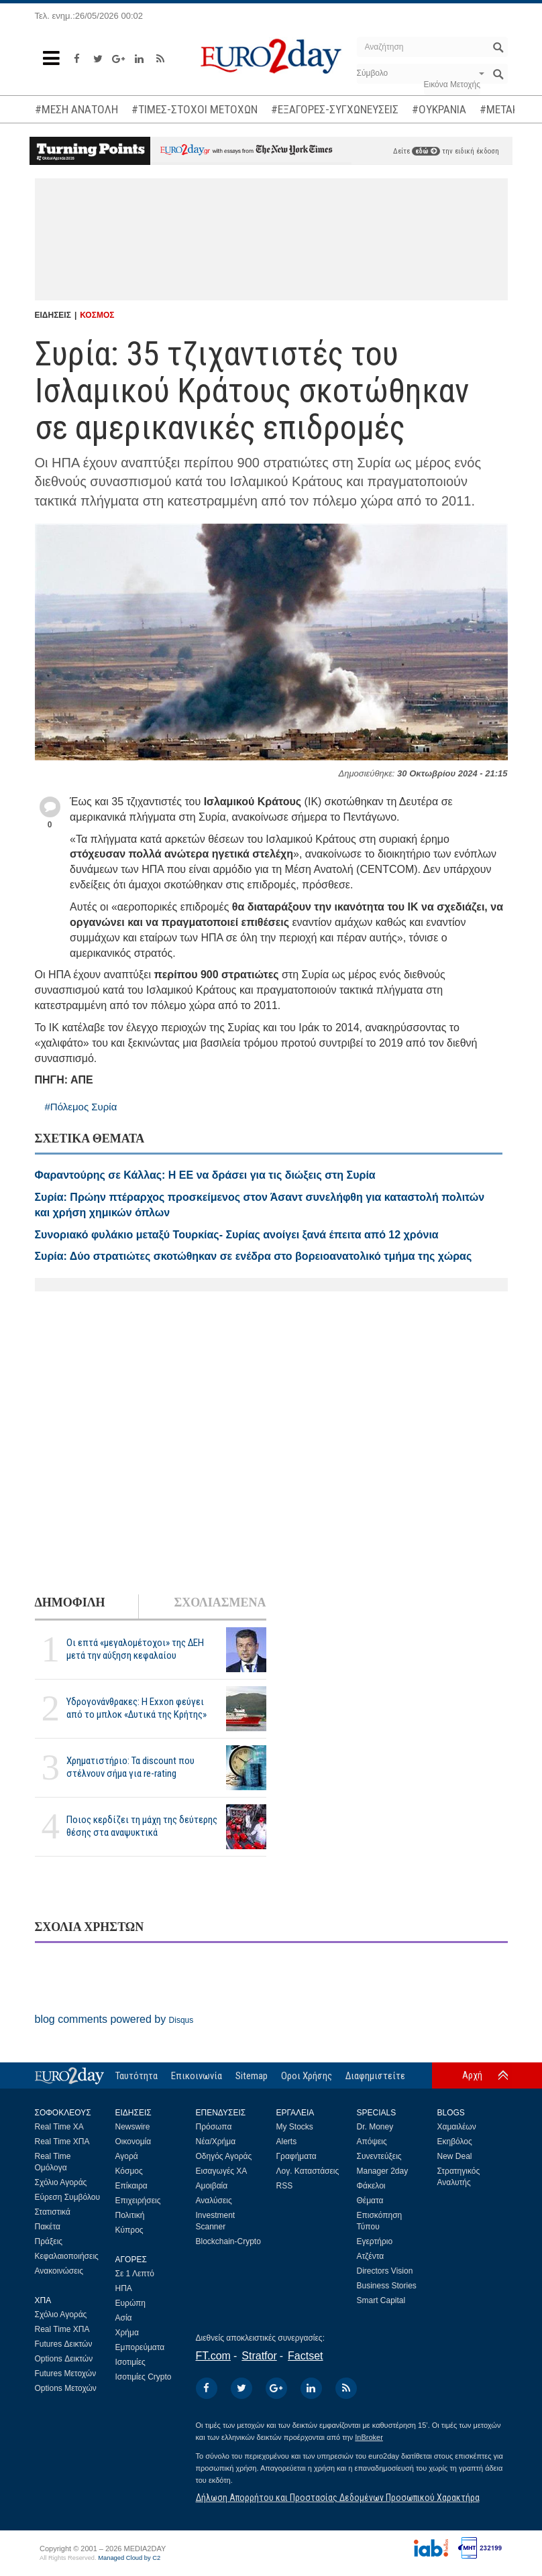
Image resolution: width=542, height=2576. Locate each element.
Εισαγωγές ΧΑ (222, 2171)
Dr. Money (375, 2126)
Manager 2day (383, 2171)
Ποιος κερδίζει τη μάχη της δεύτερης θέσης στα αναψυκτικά (141, 1826)
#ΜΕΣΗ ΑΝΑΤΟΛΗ (76, 109)
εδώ (426, 151)
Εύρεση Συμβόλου (67, 2197)
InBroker (369, 2437)
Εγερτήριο (375, 2241)
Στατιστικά (52, 2212)
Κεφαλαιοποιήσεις (67, 2256)
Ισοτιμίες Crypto (143, 2377)
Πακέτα (47, 2226)
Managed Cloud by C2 (129, 2558)
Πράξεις (49, 2241)
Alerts (286, 2141)
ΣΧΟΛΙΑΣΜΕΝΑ (220, 1602)
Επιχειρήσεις (138, 2200)
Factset (305, 2355)
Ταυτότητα (136, 2076)
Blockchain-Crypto (228, 2241)
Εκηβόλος (454, 2141)
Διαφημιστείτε (375, 2076)
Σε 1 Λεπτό (135, 2273)
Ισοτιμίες (130, 2362)
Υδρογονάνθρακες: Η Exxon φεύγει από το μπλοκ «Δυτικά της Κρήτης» (136, 1708)
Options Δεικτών (64, 2358)
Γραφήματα (296, 2156)
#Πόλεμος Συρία (81, 1106)
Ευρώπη (130, 2303)
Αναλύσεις (214, 2200)
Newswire (132, 2126)
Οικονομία (133, 2141)
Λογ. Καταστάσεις (307, 2171)
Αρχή (472, 2075)
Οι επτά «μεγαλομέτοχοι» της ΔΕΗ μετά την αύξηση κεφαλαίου (135, 1649)
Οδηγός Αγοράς (224, 2156)
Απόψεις (372, 2141)
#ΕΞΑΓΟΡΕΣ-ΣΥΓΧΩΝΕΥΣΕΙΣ (334, 109)
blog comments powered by (114, 2019)
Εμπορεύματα (140, 2347)
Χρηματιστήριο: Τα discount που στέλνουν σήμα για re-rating (130, 1767)
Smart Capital (381, 2300)
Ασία (123, 2318)
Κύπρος (129, 2230)
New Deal (454, 2156)
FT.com (213, 2355)
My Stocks (294, 2126)
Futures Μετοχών (66, 2373)
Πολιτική (130, 2215)
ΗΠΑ (123, 2288)
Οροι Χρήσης (306, 2076)
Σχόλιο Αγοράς (61, 2182)
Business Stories (387, 2285)
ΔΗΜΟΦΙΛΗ (70, 1602)
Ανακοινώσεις (59, 2271)
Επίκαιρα (131, 2185)
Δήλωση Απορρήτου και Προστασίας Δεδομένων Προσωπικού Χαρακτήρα (338, 2497)
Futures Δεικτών (64, 2344)
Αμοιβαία (212, 2185)
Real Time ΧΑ (59, 2126)
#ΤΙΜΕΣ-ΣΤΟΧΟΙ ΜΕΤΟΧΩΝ (194, 109)
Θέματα (370, 2200)
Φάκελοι (371, 2185)
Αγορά (126, 2156)
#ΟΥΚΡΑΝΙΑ (439, 109)
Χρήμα (127, 2332)
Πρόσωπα (214, 2126)
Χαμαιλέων (456, 2126)
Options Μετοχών (66, 2388)
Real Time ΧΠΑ (62, 2141)
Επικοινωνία (196, 2076)
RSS (284, 2185)
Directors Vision (385, 2271)
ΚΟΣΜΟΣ (97, 315)
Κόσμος (129, 2171)
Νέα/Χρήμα (216, 2141)
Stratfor (258, 2355)
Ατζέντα (370, 2256)
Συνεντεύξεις (379, 2156)
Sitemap (251, 2076)
